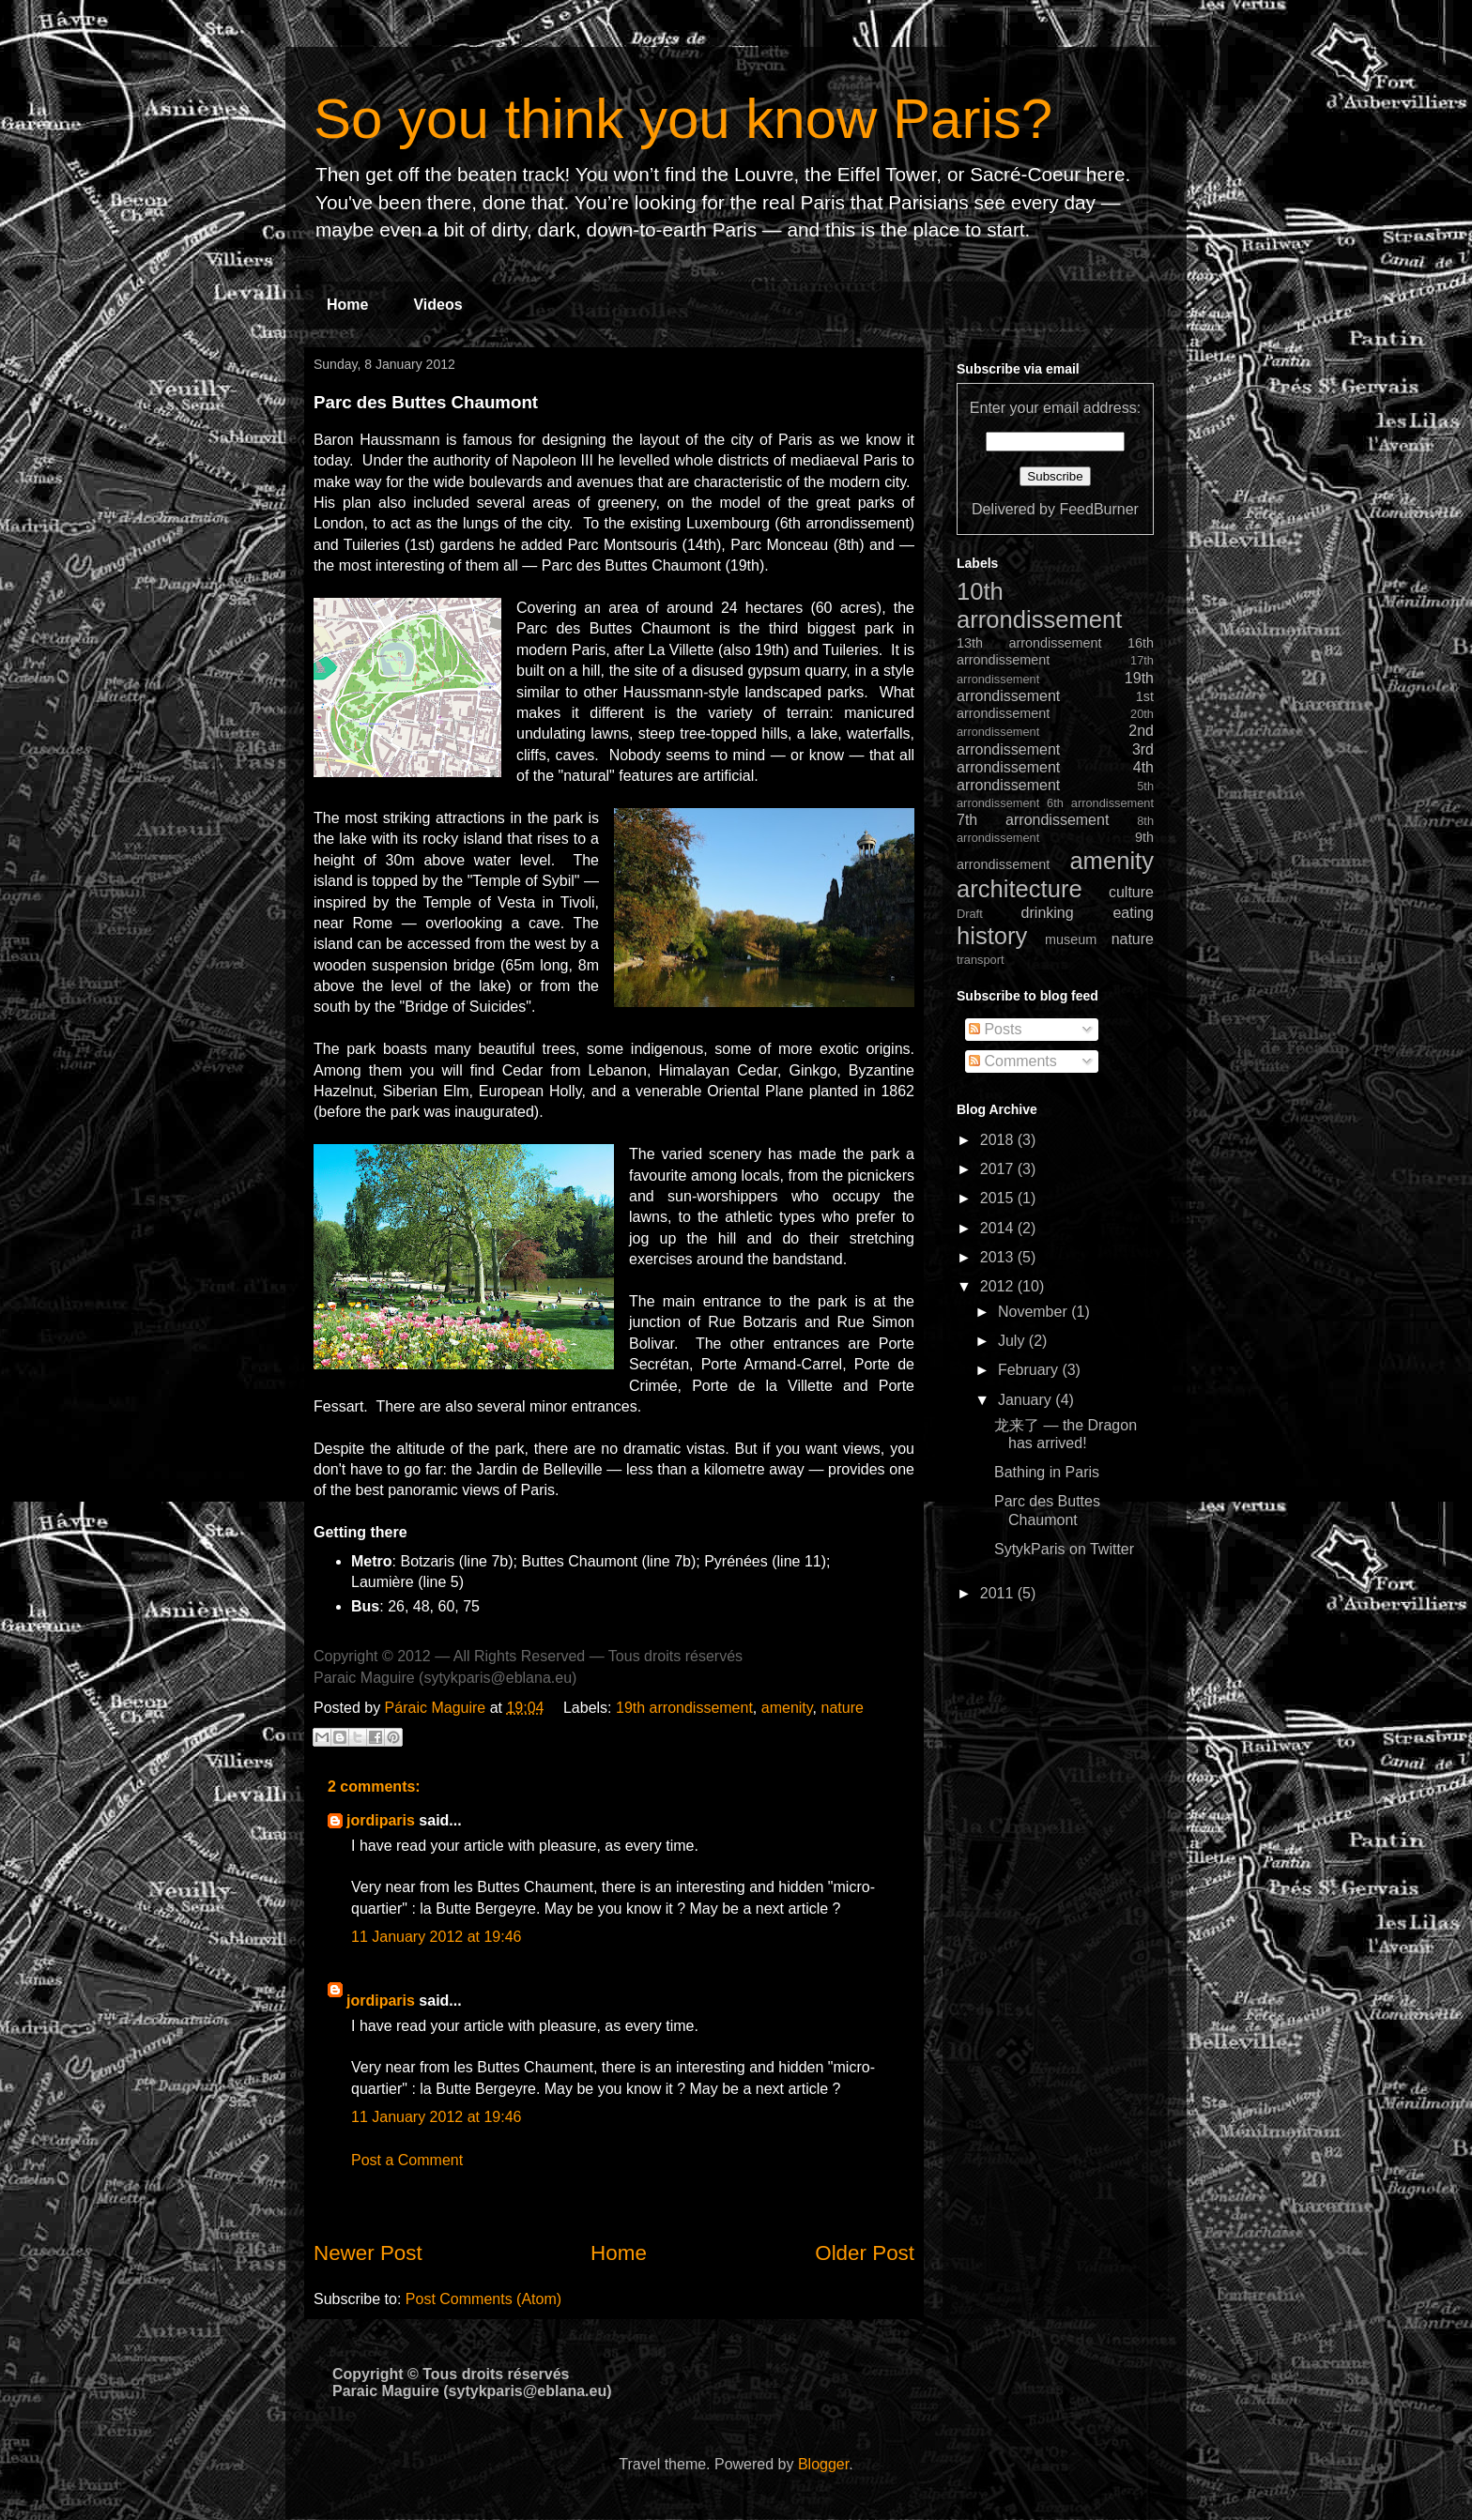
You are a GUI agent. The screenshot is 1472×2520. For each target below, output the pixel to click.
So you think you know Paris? (683, 118)
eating (1133, 913)
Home (347, 305)
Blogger (823, 2464)
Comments (1013, 1061)
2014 (999, 1228)
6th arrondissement (1100, 803)
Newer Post (368, 2253)
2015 (999, 1198)
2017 (999, 1169)
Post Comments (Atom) (483, 2299)
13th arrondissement (1029, 642)
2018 (999, 1140)
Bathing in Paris (1046, 1472)
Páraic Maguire (437, 1708)
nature (841, 1708)
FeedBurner (1099, 509)
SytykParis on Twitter (1064, 1549)
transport (980, 960)
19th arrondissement (684, 1708)
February (1030, 1370)
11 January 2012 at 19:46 (436, 1937)
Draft (970, 914)
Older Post (864, 2253)
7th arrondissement (1033, 820)
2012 (999, 1286)
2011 (999, 1593)
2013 (999, 1257)
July (1013, 1341)
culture (1131, 892)
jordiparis (380, 1820)
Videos (437, 305)
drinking (1047, 913)
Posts (995, 1029)
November (1034, 1312)
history (992, 936)
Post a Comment (407, 2160)
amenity (787, 1708)
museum (1070, 939)
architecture (1019, 889)
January (1026, 1400)
